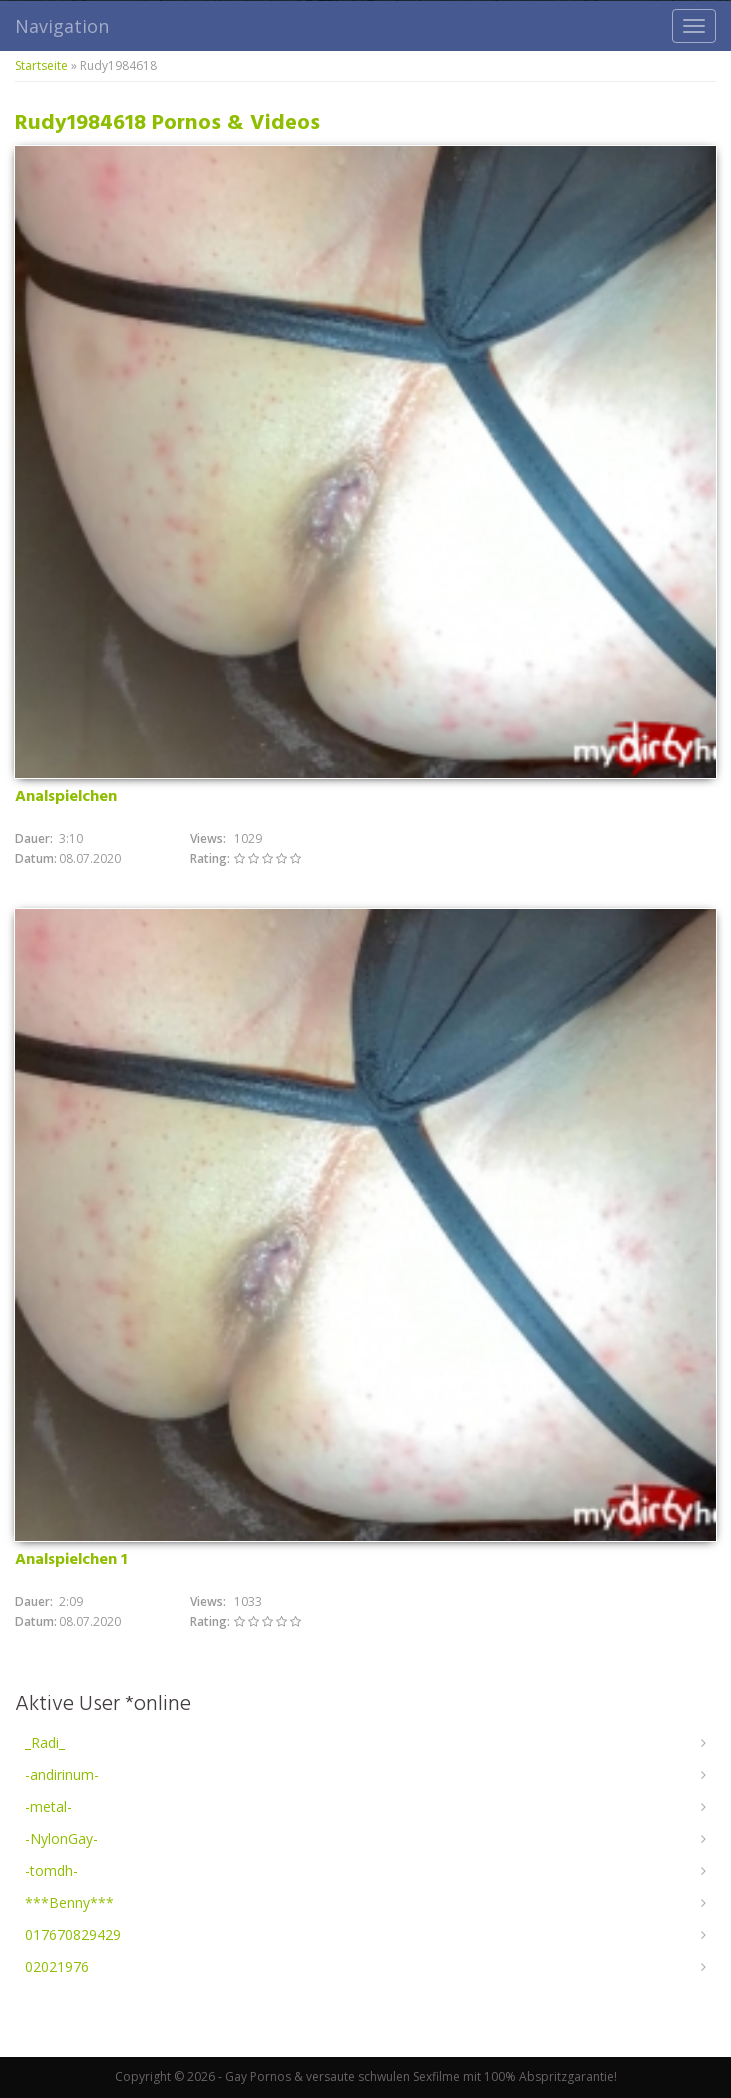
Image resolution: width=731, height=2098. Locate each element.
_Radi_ (45, 1742)
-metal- (48, 1806)
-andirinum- (62, 1774)
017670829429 (73, 1934)
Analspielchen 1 (71, 1560)
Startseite (41, 65)
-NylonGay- (61, 1838)
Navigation (62, 26)
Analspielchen (66, 797)
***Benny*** (69, 1902)
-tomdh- (51, 1870)
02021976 (57, 1966)
